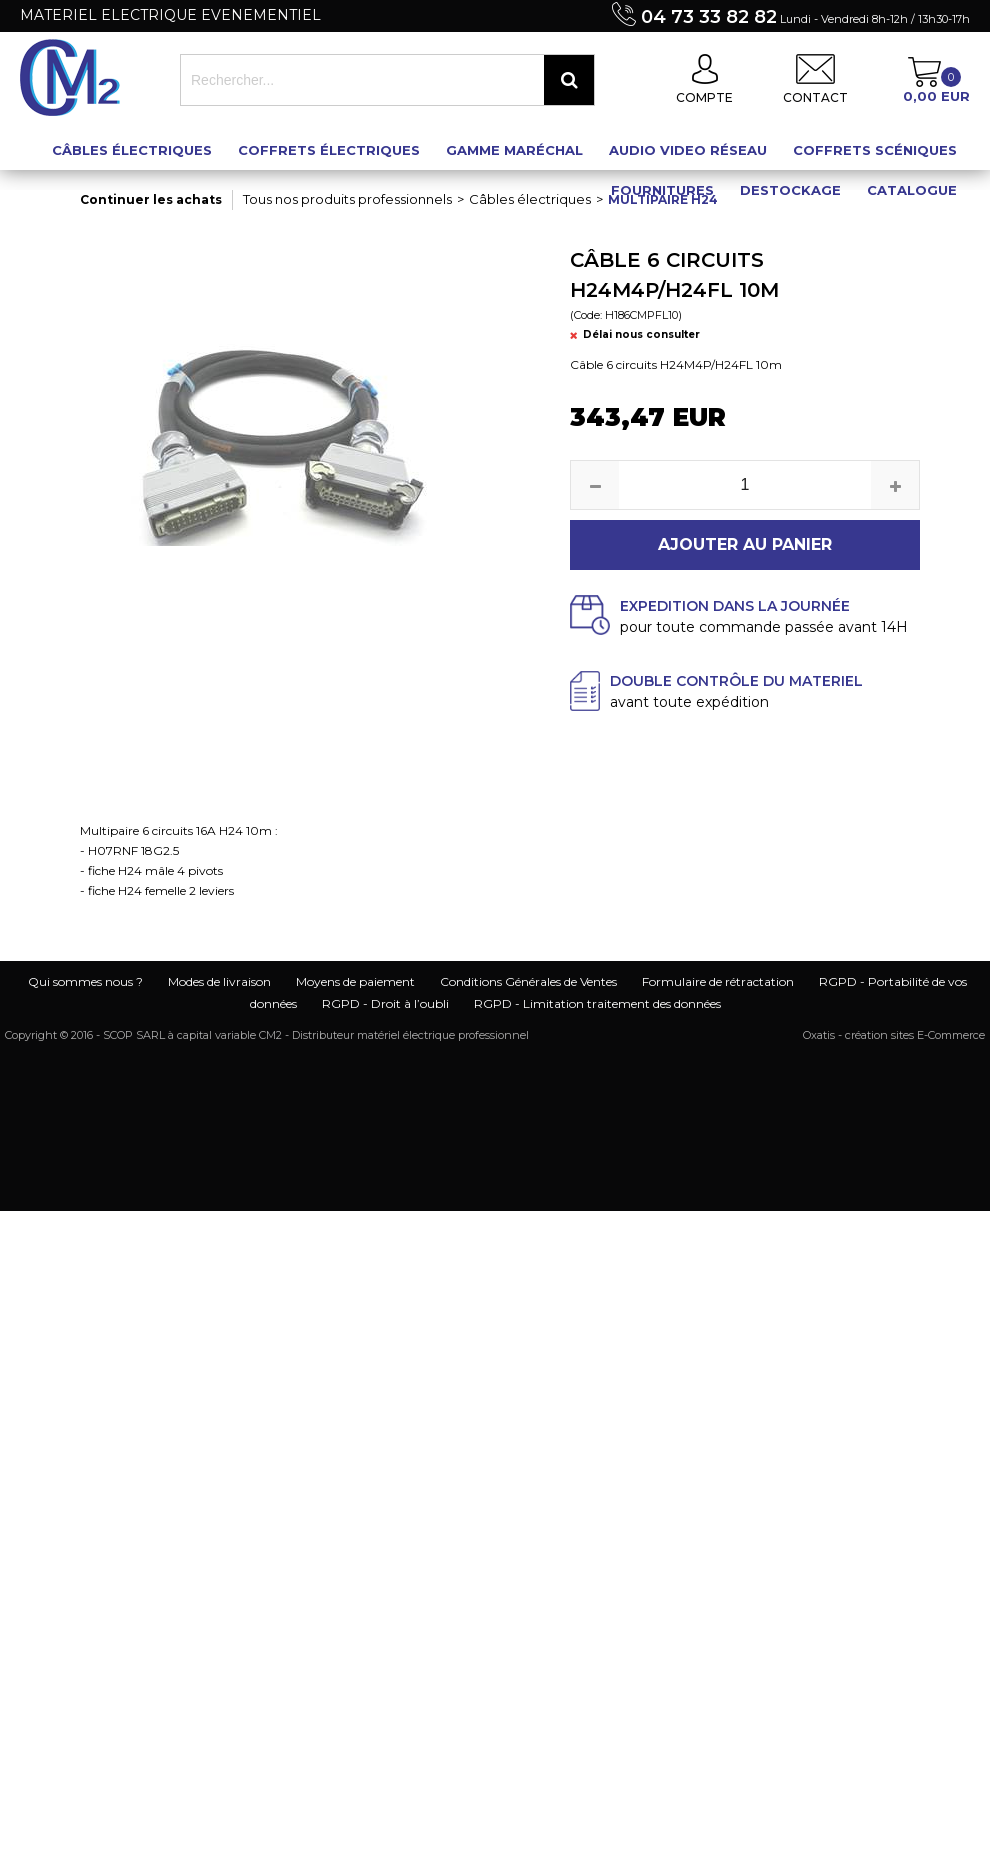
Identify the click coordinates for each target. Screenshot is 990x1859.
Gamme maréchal (514, 150)
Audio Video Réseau (688, 150)
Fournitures (662, 190)
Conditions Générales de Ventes (528, 981)
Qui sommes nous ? (85, 981)
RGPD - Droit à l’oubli (385, 1003)
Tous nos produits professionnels (347, 199)
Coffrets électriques (329, 150)
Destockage (790, 190)
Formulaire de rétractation (718, 981)
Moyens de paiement (355, 981)
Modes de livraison (219, 981)
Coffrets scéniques (875, 150)
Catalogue (912, 190)
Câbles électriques (132, 150)
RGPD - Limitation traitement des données (597, 1003)
